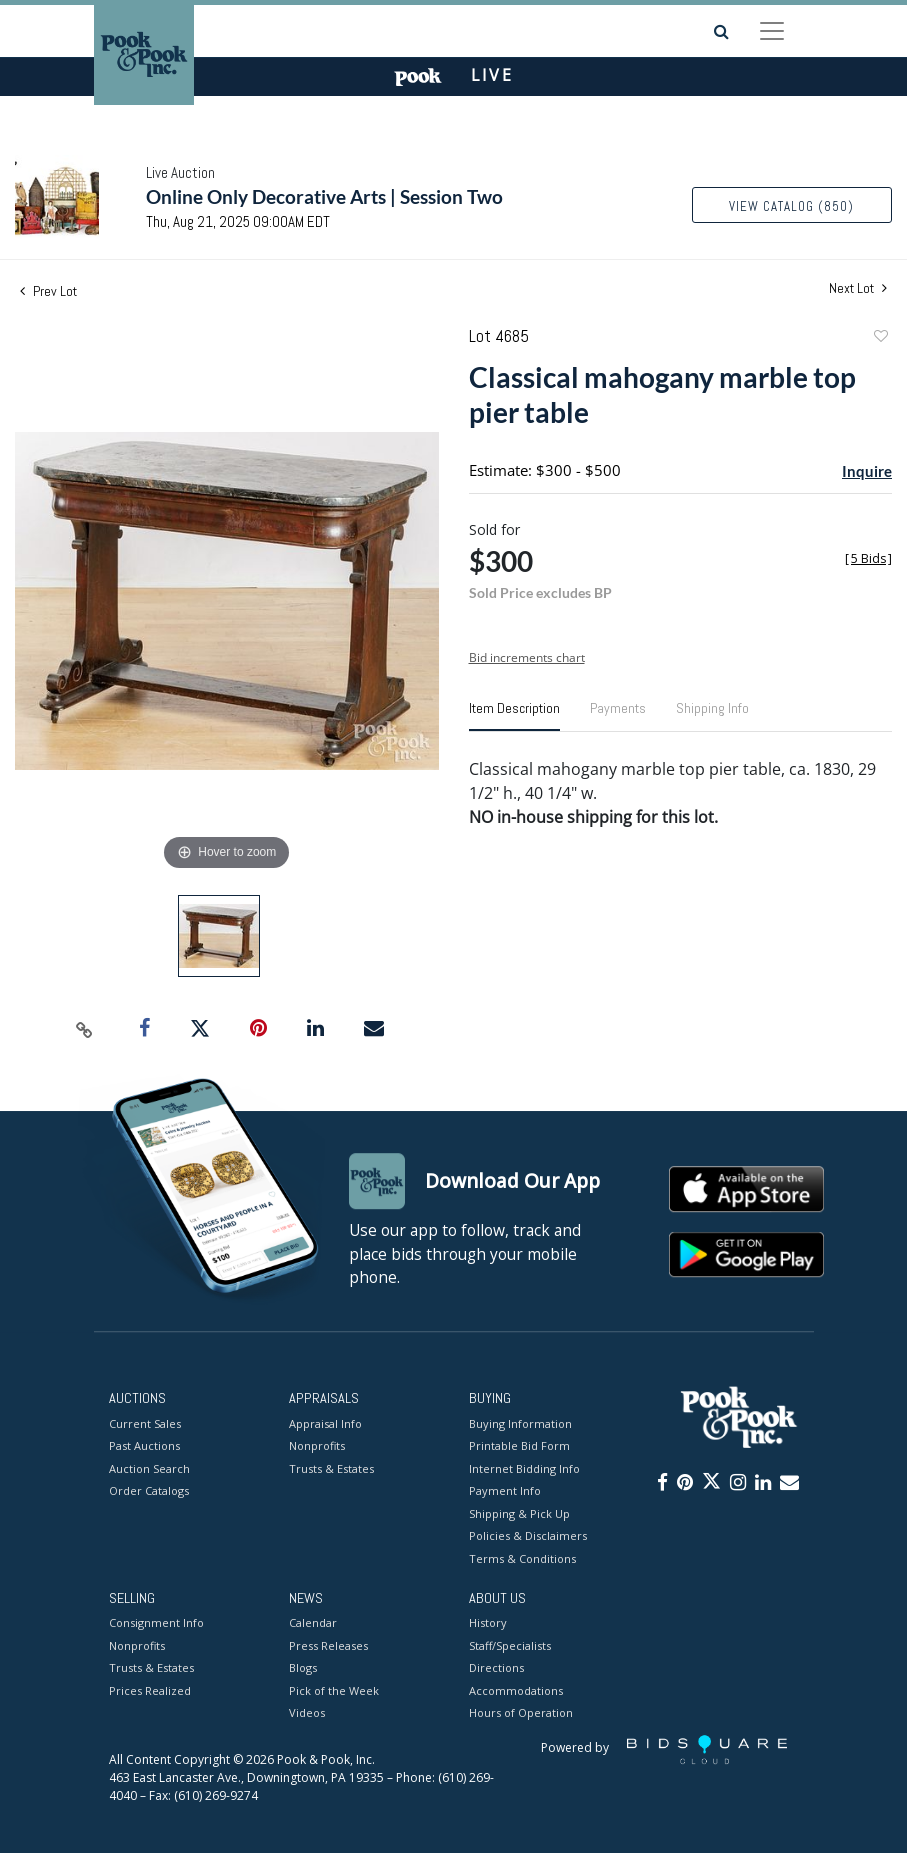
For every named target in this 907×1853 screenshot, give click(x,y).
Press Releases (328, 1645)
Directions (496, 1668)
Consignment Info (156, 1623)
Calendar (313, 1623)
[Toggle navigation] (772, 31)
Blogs (303, 1668)
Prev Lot (48, 291)
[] (868, 558)
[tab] (514, 716)
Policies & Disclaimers (528, 1535)
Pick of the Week (334, 1690)
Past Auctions (144, 1445)
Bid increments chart (527, 657)
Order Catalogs (149, 1490)
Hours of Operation (521, 1713)
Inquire (867, 471)
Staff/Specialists (510, 1645)
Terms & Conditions (522, 1558)
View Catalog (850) (791, 206)
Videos (307, 1713)
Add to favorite (880, 338)
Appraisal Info (325, 1423)
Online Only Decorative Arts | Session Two (324, 196)
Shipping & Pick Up (519, 1513)
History (488, 1623)
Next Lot (858, 288)
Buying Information (520, 1423)
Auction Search (149, 1468)
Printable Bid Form (519, 1445)
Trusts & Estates (331, 1468)
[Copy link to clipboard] (84, 1029)
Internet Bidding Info (524, 1468)
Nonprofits (317, 1445)
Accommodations (516, 1690)
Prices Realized (150, 1690)
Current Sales (145, 1423)
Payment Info (505, 1490)
